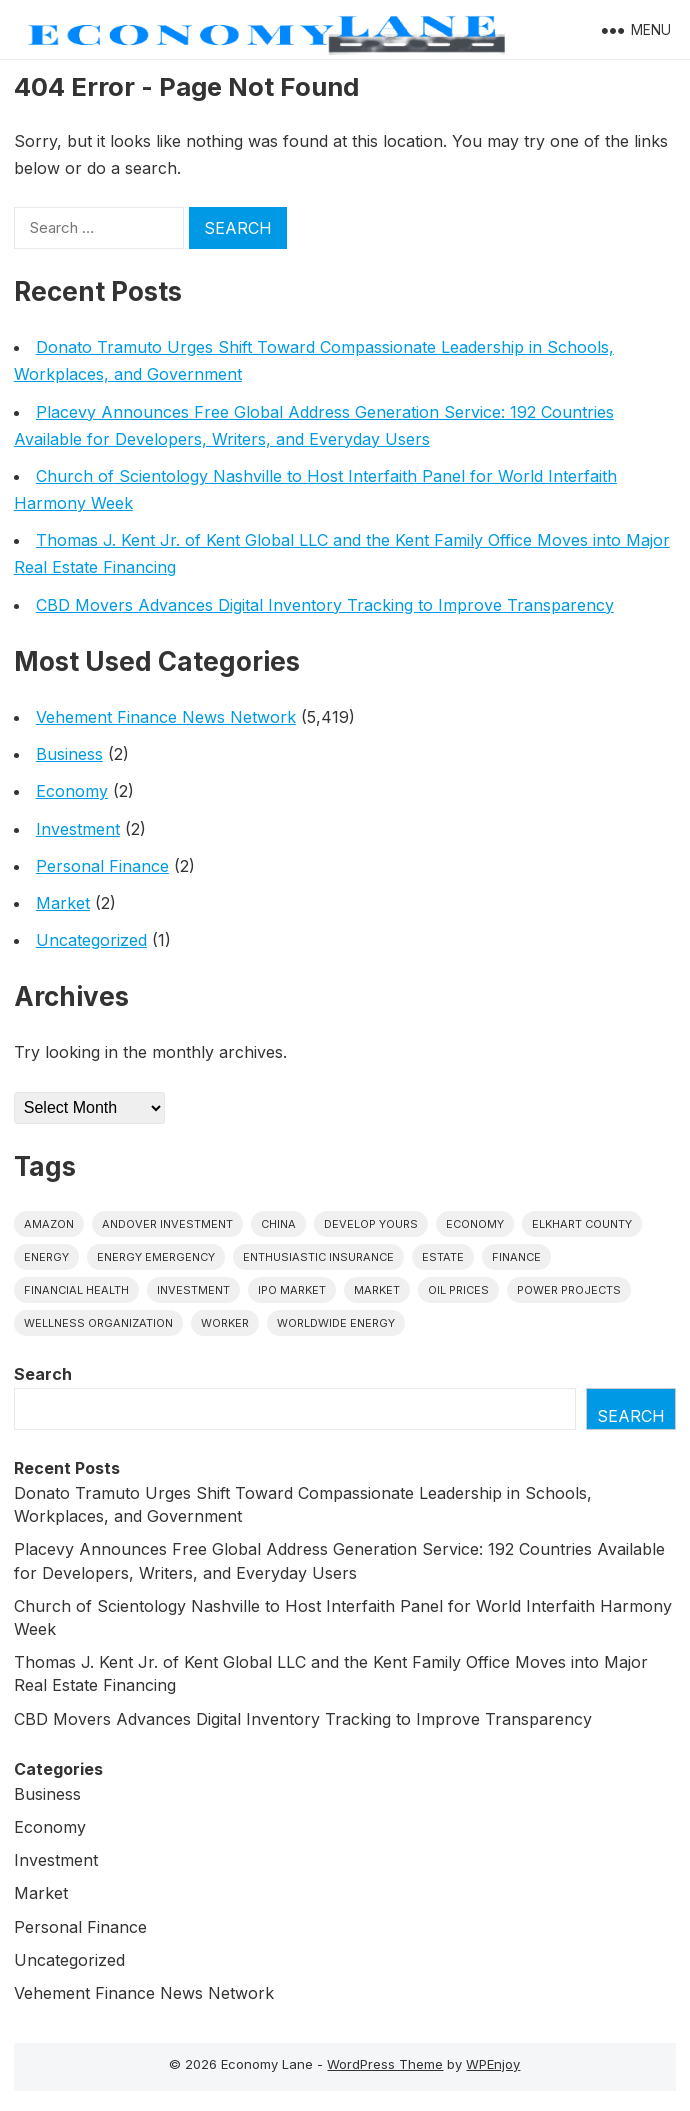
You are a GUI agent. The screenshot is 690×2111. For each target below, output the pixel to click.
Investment (78, 829)
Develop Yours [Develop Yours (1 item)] (371, 1224)
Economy (72, 791)
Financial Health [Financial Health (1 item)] (76, 1290)
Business (69, 754)
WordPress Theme (385, 2064)
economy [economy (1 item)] (475, 1224)
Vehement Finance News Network (166, 717)
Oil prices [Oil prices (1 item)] (458, 1290)
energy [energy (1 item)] (46, 1257)
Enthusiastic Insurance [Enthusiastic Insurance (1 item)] (318, 1257)
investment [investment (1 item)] (193, 1290)
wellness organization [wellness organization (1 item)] (98, 1323)
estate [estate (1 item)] (443, 1257)
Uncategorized (91, 940)
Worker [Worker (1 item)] (225, 1323)
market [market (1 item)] (377, 1290)
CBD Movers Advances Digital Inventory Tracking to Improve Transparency (325, 605)
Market (63, 903)
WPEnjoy (493, 2064)
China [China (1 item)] (278, 1224)
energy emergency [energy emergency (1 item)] (156, 1257)
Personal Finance (102, 866)
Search (43, 1374)
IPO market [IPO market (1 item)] (292, 1290)
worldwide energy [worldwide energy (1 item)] (336, 1323)
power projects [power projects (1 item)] (569, 1290)
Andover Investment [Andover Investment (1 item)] (167, 1224)
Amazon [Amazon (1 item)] (49, 1224)
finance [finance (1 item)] (516, 1257)
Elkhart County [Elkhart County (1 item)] (582, 1224)
